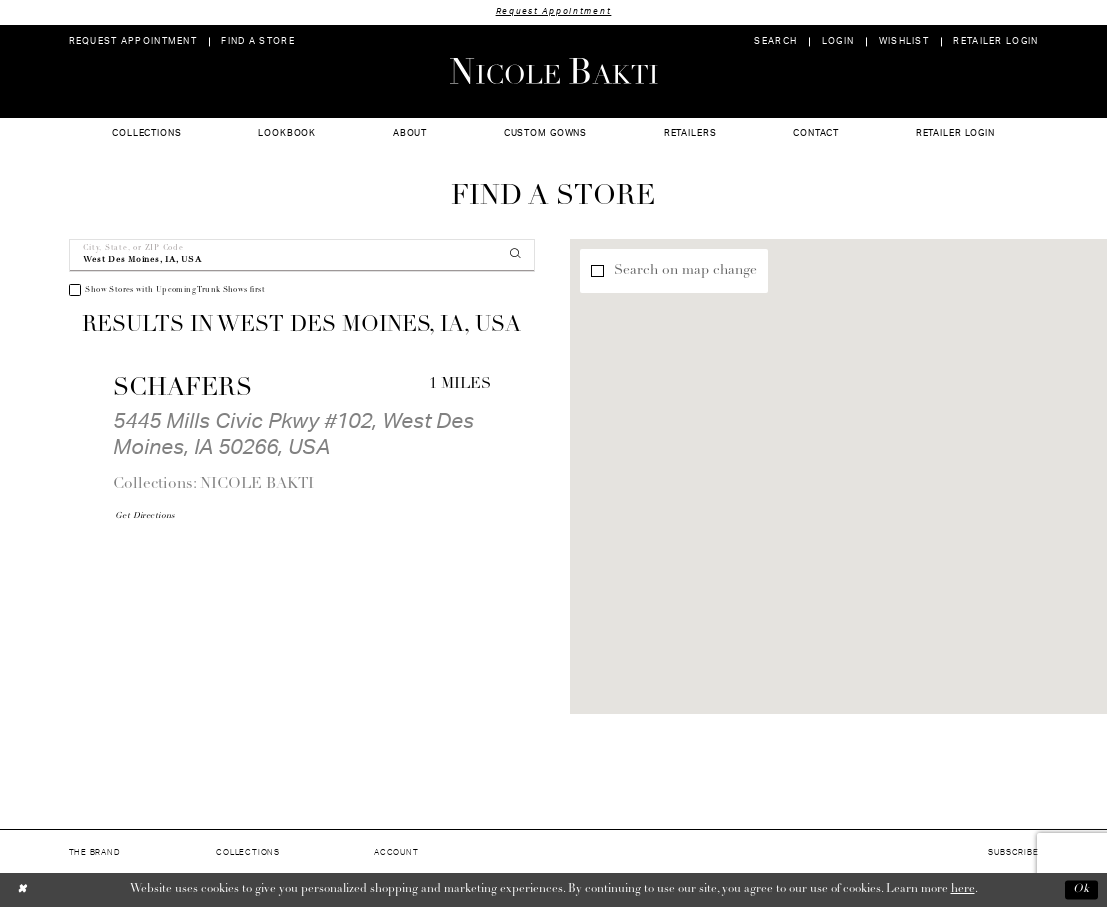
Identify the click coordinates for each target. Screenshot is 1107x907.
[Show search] (775, 41)
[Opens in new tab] (145, 516)
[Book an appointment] (132, 41)
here (963, 889)
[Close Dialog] (22, 889)
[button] (837, 41)
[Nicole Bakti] (553, 71)
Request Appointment (554, 11)
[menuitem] (132, 41)
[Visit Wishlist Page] (903, 41)
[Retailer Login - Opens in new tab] (996, 41)
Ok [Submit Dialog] (1081, 890)
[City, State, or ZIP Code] (302, 255)
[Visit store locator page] (258, 41)
